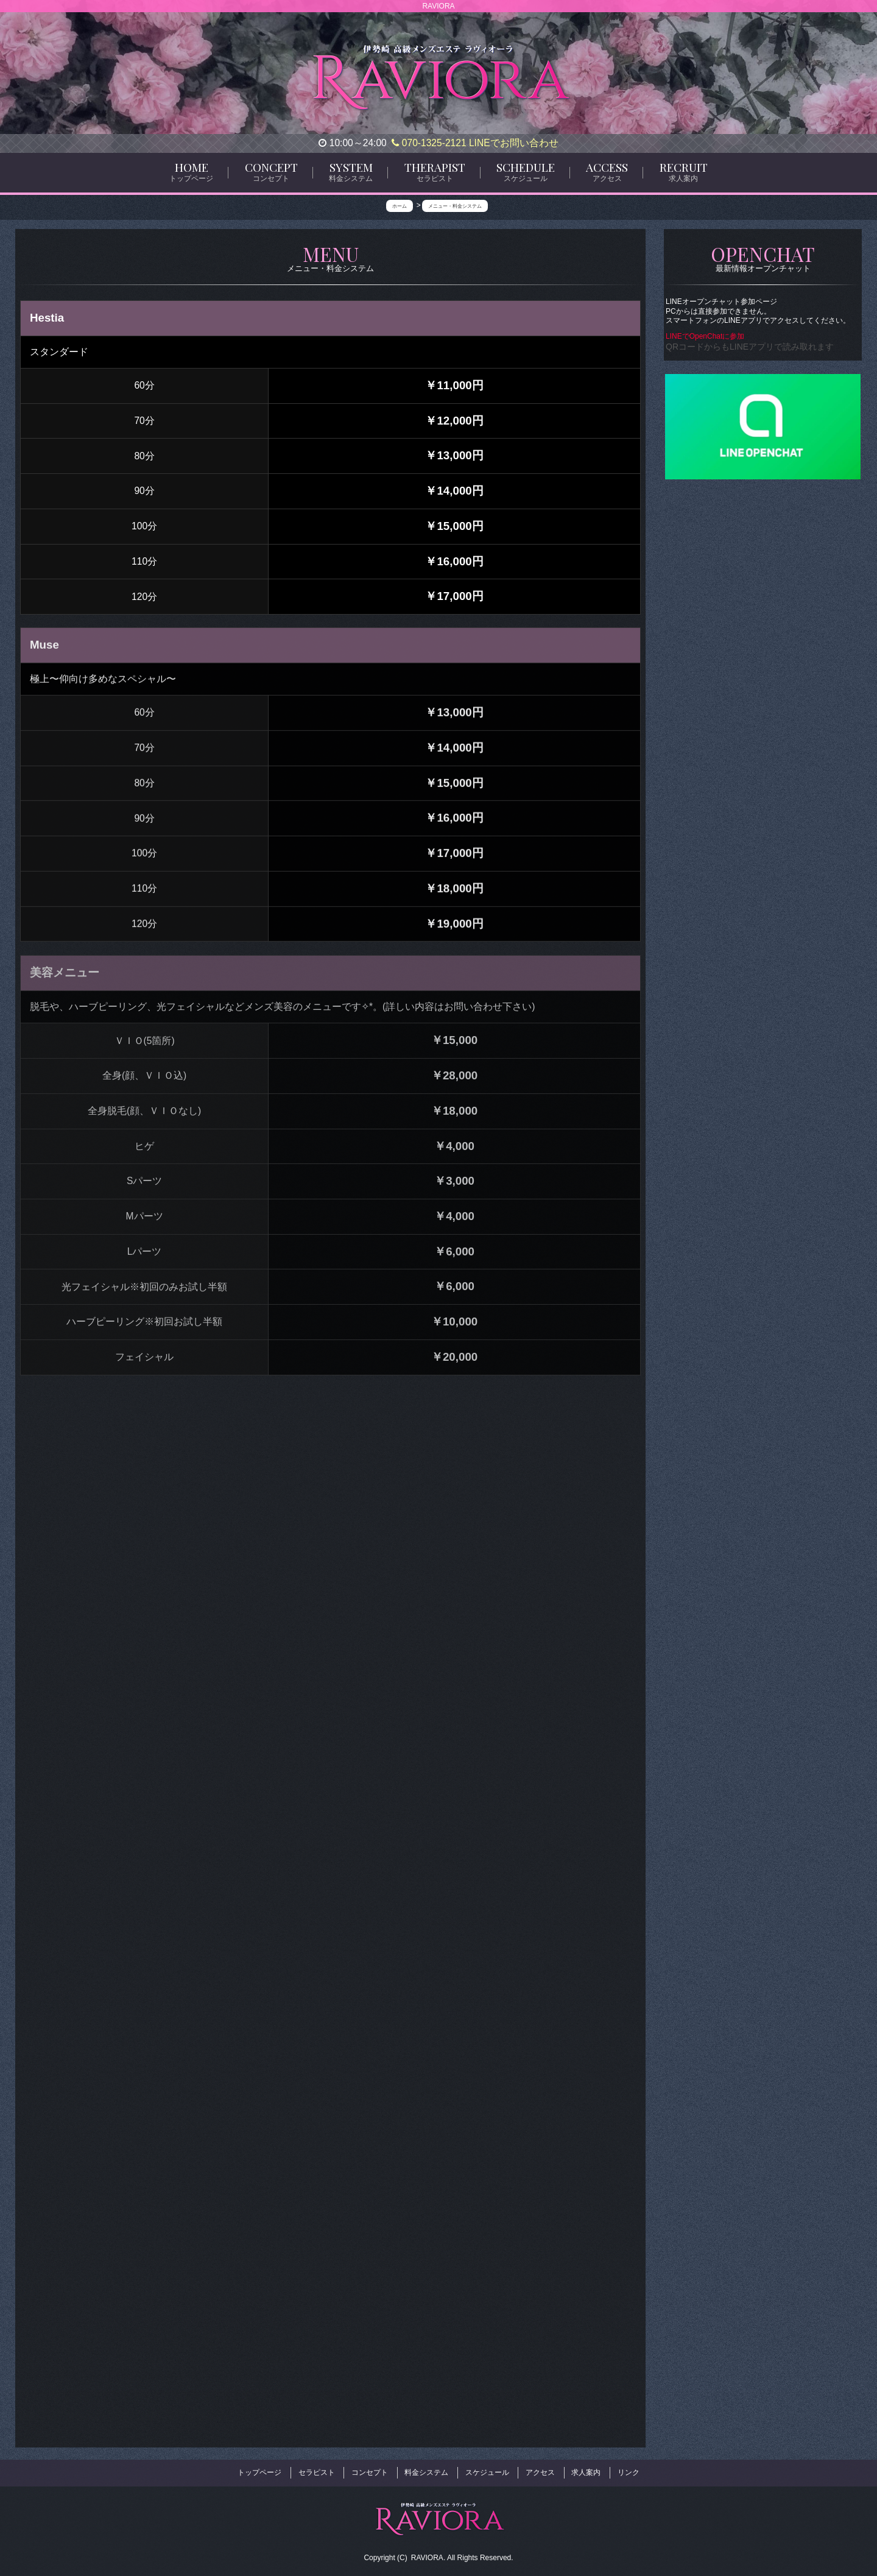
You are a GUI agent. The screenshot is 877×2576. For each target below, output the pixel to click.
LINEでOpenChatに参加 (706, 336)
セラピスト (316, 2470)
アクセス (540, 2470)
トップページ (259, 2470)
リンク (628, 2470)
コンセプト (369, 2470)
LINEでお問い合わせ (513, 143)
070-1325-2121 (429, 143)
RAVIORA (427, 2552)
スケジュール (487, 2470)
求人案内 (586, 2470)
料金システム (426, 2470)
